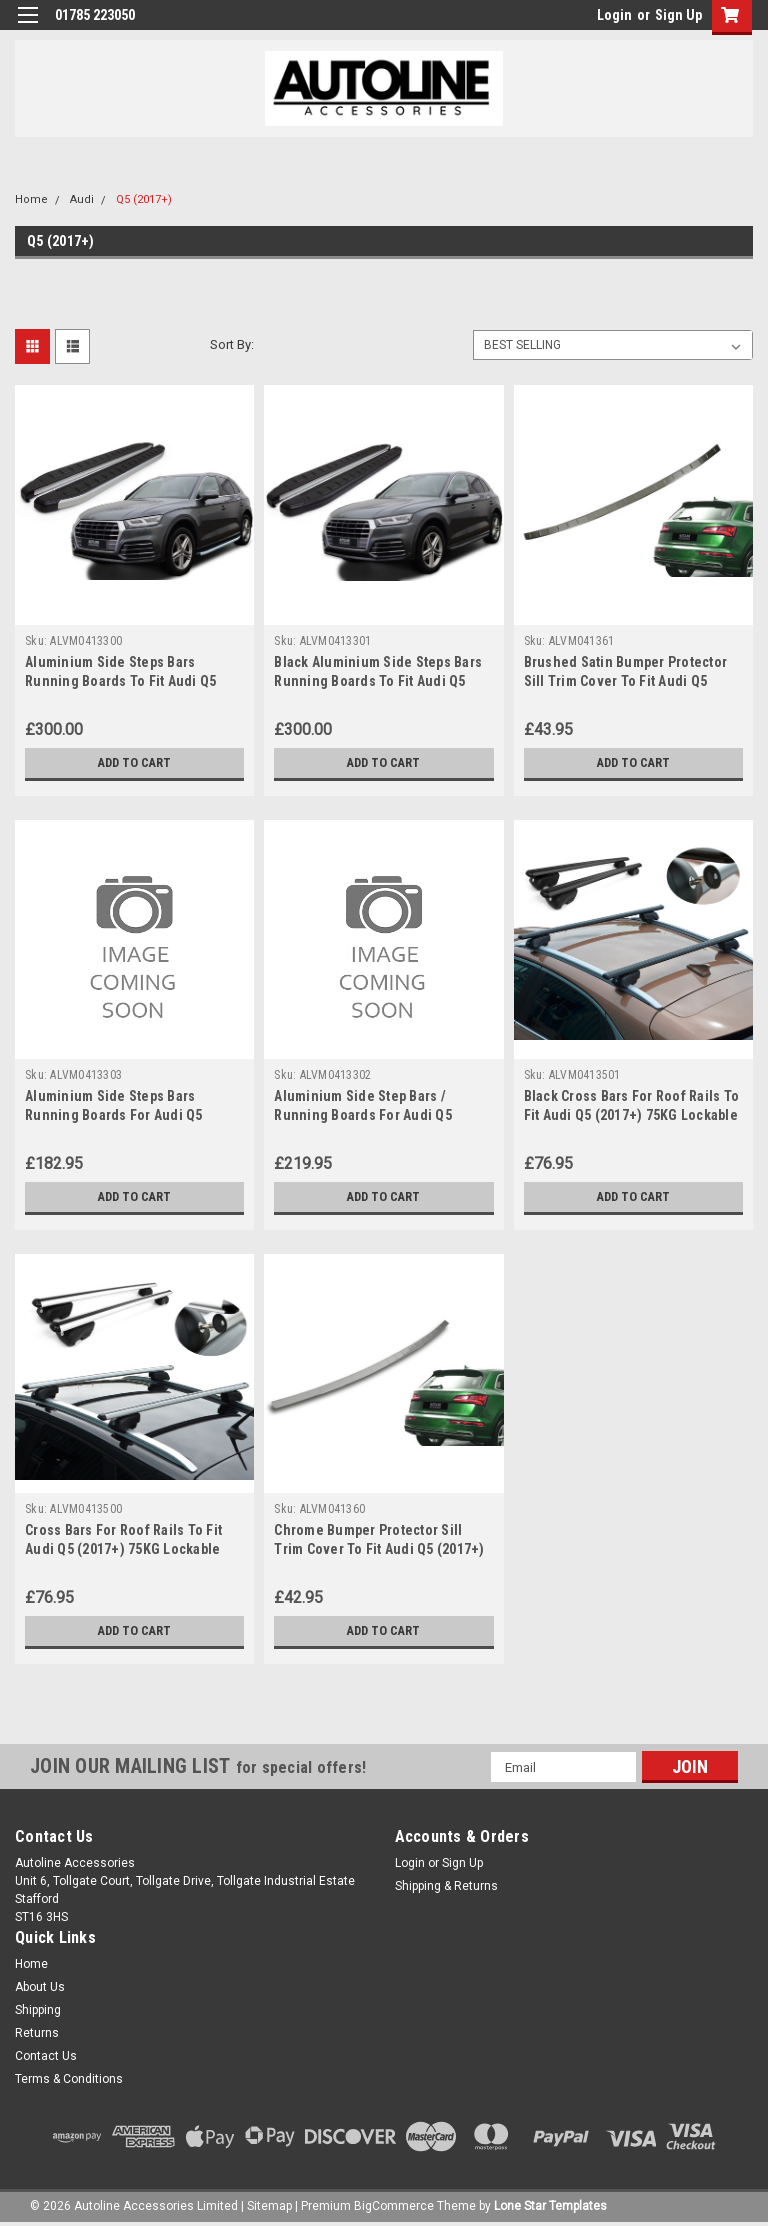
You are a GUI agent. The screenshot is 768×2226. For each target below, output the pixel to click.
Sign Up (678, 15)
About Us (40, 1987)
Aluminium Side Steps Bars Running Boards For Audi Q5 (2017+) (114, 1115)
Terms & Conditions (69, 2079)
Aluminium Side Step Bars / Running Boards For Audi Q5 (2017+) (363, 1115)
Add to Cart (134, 763)
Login (614, 15)
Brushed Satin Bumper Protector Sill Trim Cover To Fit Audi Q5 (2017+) (626, 681)
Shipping (38, 2010)
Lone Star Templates (550, 2206)
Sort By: (232, 344)
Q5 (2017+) (144, 199)
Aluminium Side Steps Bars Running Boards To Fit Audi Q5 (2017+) (120, 681)
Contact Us (46, 2056)
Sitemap (269, 2206)
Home (31, 199)
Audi (82, 199)
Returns (37, 2033)
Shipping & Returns (446, 1886)
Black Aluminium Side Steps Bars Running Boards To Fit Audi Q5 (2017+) (378, 681)
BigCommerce (394, 2206)
